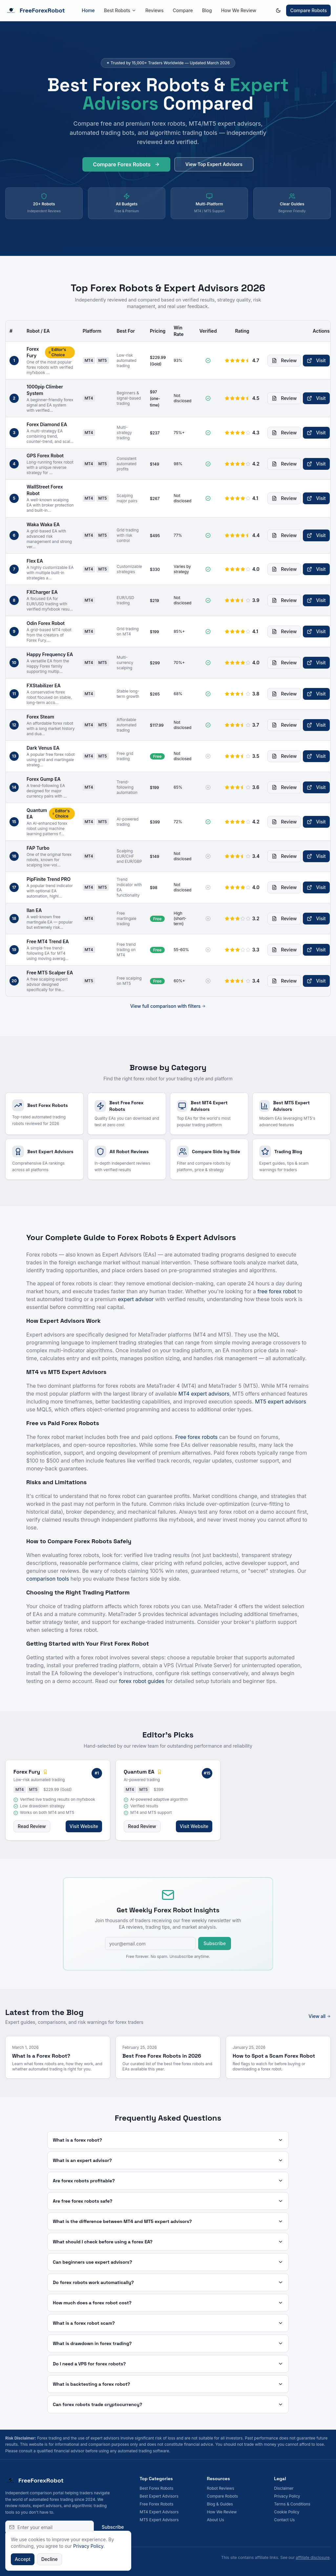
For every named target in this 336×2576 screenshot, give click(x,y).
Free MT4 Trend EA (48, 941)
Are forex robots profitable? (168, 2181)
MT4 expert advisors (204, 1393)
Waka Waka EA (43, 524)
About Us (215, 2519)
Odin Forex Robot (46, 623)
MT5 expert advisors (280, 1401)
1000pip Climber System (45, 390)
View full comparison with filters (168, 1006)
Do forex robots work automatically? (168, 2282)
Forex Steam (40, 716)
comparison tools (47, 1578)
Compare (183, 10)
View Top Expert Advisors (213, 168)
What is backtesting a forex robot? (168, 2384)
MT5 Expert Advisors (159, 2519)
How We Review (238, 10)
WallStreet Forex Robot (45, 490)
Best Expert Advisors (159, 2496)
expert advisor (136, 1299)
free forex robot (277, 1291)
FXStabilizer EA (44, 685)
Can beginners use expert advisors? (168, 2262)
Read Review (32, 1826)
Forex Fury (33, 352)
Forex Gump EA (44, 779)
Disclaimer (283, 2488)
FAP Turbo (38, 848)
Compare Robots (308, 10)
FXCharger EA (42, 592)
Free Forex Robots (157, 2504)
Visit (316, 360)
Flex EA (35, 561)
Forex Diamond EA (47, 424)
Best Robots (120, 10)
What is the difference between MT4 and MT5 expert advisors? (168, 2221)
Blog (207, 10)
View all (319, 2016)
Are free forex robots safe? (168, 2201)
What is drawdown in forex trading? (168, 2343)
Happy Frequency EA (50, 654)
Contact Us (284, 2519)
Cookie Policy (286, 2511)
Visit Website (84, 1826)
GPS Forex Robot (45, 455)
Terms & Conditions (292, 2504)
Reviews (154, 10)
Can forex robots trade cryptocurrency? (168, 2404)
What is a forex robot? (168, 2140)
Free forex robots (196, 1437)
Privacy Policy (287, 2496)
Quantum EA (37, 813)
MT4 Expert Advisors (159, 2511)
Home (88, 10)
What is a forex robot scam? (168, 2323)
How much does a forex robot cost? (168, 2303)
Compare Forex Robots (126, 168)
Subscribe (214, 1943)
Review (284, 360)
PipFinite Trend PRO (49, 879)
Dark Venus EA (43, 748)
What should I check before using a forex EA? (168, 2242)
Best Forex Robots (157, 2488)
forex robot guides (141, 1681)
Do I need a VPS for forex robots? (168, 2364)
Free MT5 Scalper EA (50, 972)
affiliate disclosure (312, 2557)
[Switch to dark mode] (278, 10)
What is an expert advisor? (168, 2160)
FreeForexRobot (35, 10)
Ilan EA (34, 910)
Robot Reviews (220, 2488)
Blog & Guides (220, 2504)
